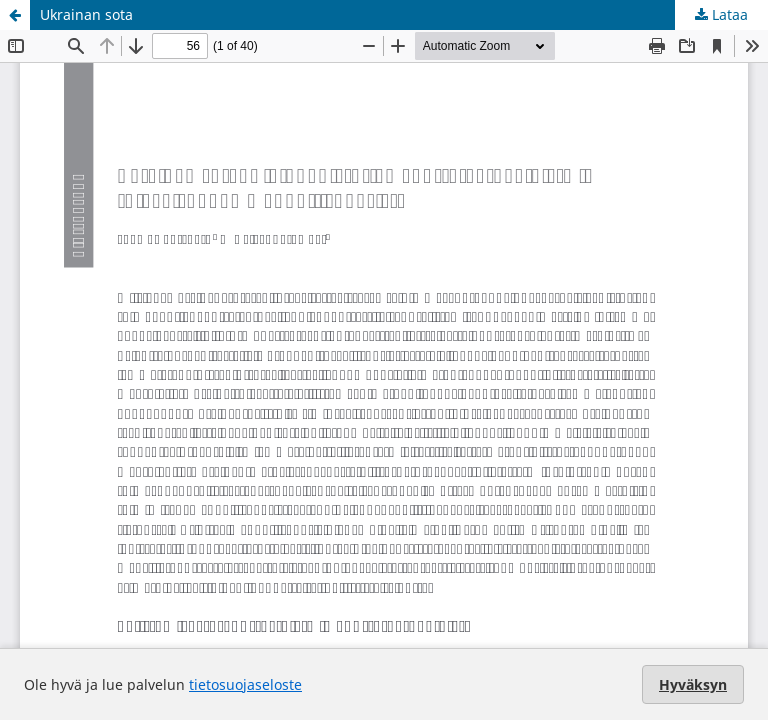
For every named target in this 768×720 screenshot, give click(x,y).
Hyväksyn (693, 684)
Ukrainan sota (86, 14)
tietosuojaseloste (245, 684)
